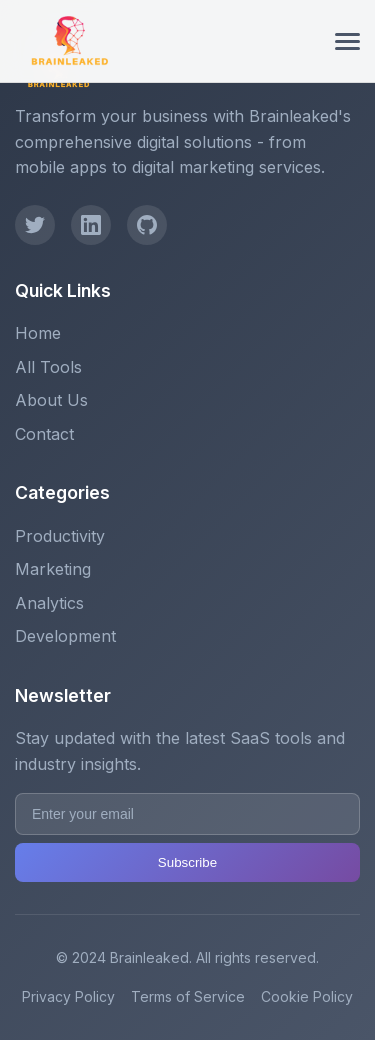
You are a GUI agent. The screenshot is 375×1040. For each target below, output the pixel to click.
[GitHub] (147, 225)
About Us (51, 400)
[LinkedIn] (91, 225)
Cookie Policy (307, 996)
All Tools (48, 367)
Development (65, 636)
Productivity (60, 536)
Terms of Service (188, 996)
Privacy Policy (68, 996)
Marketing (53, 569)
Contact (44, 434)
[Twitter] (35, 225)
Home (38, 333)
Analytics (49, 603)
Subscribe (187, 862)
